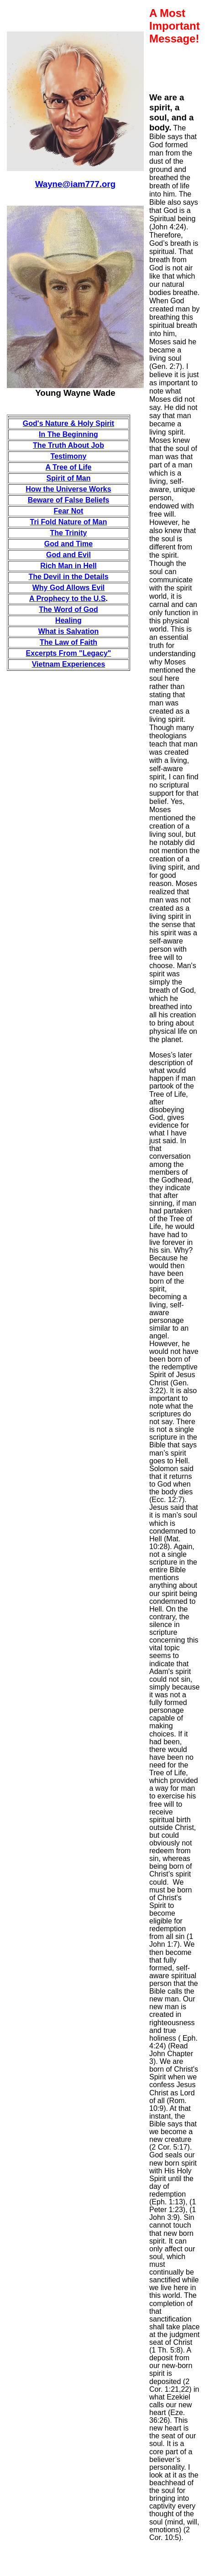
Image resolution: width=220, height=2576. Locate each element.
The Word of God (68, 609)
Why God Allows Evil (68, 587)
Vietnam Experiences (68, 664)
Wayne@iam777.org (75, 184)
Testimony (69, 456)
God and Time (68, 544)
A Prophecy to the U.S (67, 598)
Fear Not (69, 511)
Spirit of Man (69, 478)
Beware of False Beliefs (69, 500)
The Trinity (68, 533)
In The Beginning (68, 434)
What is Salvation (68, 631)
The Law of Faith (68, 642)
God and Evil (68, 555)
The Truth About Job (68, 445)
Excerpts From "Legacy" (68, 653)
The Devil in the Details (68, 577)
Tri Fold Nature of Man (68, 522)
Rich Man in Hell (68, 566)
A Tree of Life (69, 467)
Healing (68, 620)
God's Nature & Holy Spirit (68, 423)
